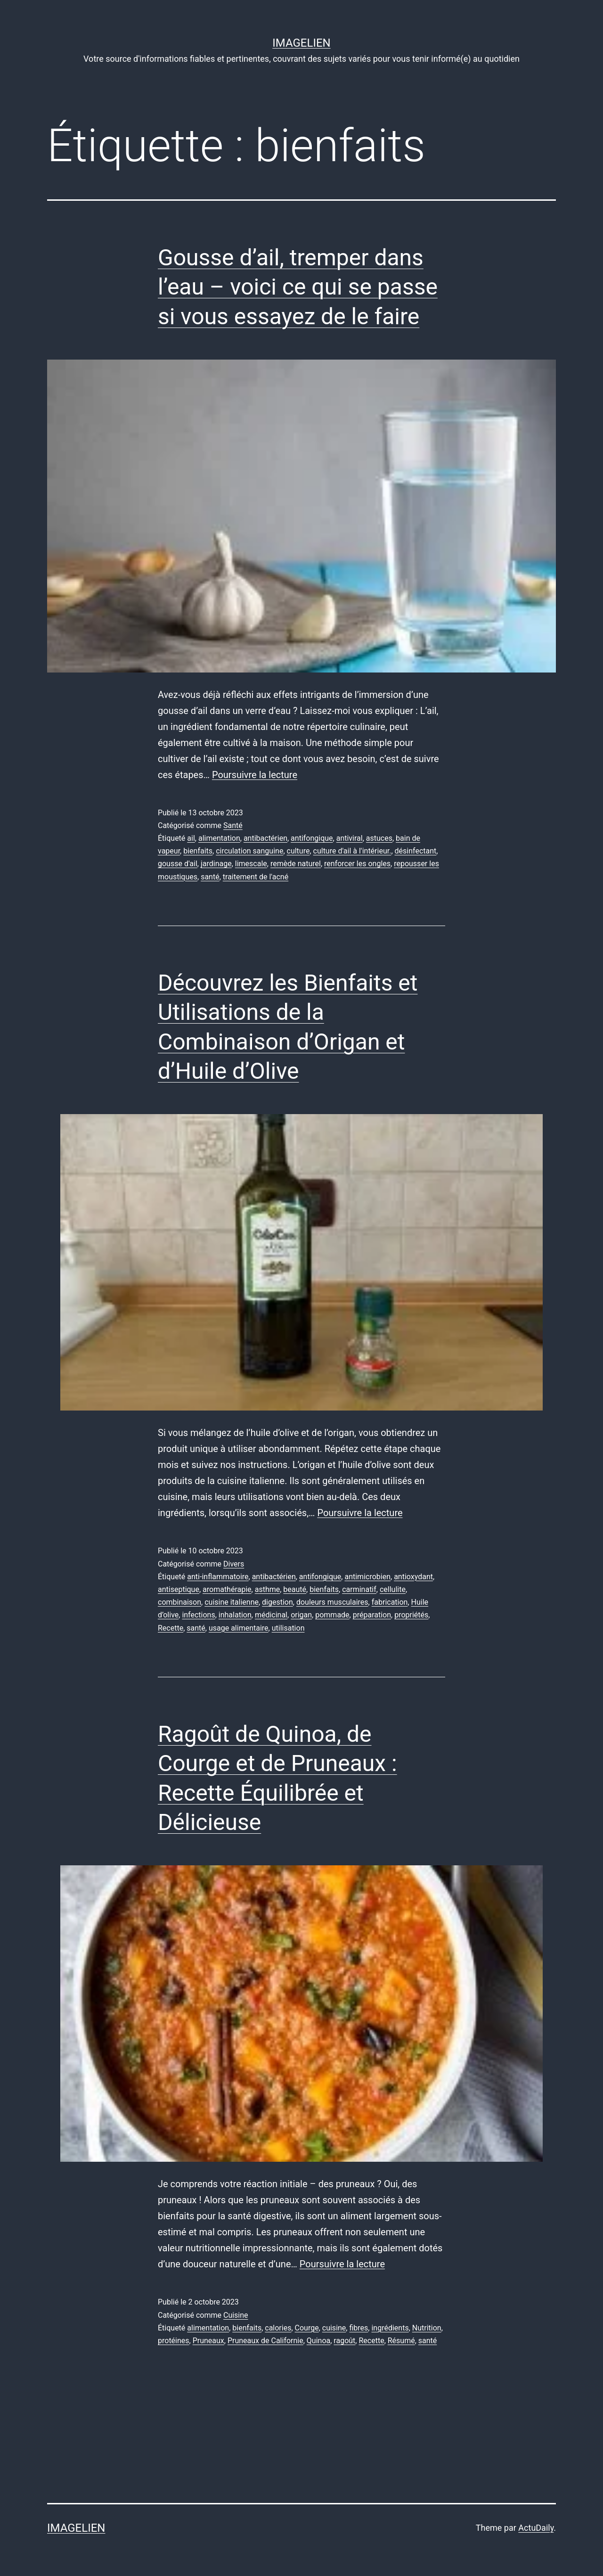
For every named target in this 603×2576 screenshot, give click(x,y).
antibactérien (265, 838)
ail (191, 838)
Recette (170, 1628)
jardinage (216, 863)
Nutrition (426, 2327)
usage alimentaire (239, 1628)
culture (298, 850)
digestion (277, 1602)
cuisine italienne (231, 1602)
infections (198, 1614)
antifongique (312, 838)
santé (210, 876)
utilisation (288, 1628)
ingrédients (389, 2327)
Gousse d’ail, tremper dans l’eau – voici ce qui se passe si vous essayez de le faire (298, 287)
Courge (307, 2327)
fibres (358, 2327)
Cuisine (235, 2315)
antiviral (349, 838)
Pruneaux (208, 2340)
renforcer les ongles (357, 863)
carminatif (359, 1589)
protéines (173, 2340)
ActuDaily (536, 2528)
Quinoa (318, 2340)
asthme (267, 1589)
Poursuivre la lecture (254, 774)
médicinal (271, 1614)
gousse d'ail (177, 863)
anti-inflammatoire (217, 1576)
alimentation (219, 838)
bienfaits (197, 850)
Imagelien (301, 42)
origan (301, 1614)
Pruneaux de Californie (265, 2340)
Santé (233, 825)
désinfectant (416, 850)
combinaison (179, 1602)
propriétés (411, 1614)
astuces (379, 838)
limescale (251, 863)
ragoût (344, 2340)
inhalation (235, 1614)
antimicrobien (367, 1576)
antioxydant (413, 1576)
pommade (332, 1614)
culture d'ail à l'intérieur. (352, 850)
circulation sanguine (249, 850)
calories (278, 2327)
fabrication (390, 1602)
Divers (233, 1563)
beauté (294, 1589)
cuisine (334, 2327)
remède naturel (295, 863)
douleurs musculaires (332, 1602)
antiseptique (178, 1589)
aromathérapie (227, 1589)
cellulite (393, 1589)
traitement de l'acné (255, 876)
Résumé (401, 2340)
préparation (372, 1614)
